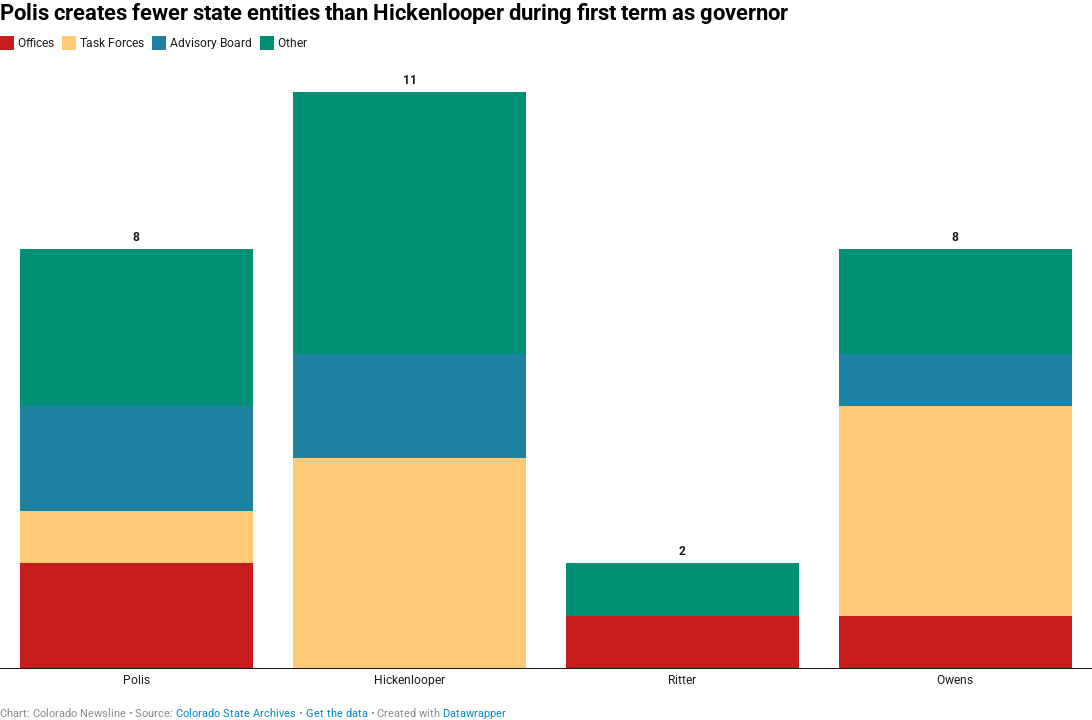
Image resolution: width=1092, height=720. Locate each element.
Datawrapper (474, 713)
